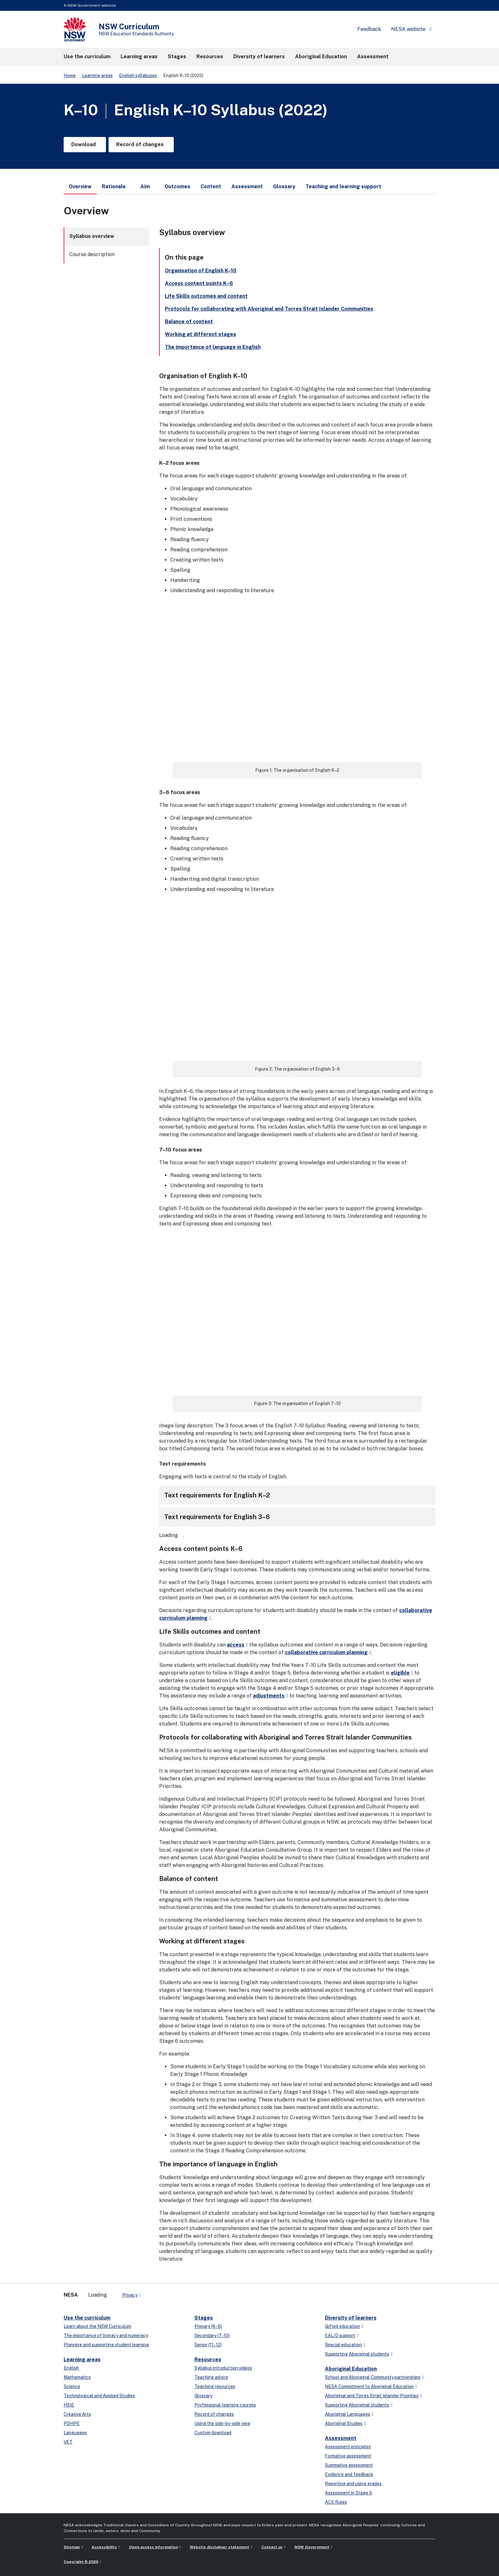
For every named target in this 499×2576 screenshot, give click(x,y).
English (71, 2368)
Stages (203, 2318)
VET (68, 2441)
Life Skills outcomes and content (206, 296)
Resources (207, 2360)
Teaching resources (214, 2386)
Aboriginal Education (351, 2369)
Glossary (203, 2395)
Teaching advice (211, 2377)
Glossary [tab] (284, 186)
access (235, 1645)
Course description (92, 254)
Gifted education (342, 2326)
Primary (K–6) (208, 2326)
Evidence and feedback (349, 2474)
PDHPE (72, 2423)
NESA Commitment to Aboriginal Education (369, 2386)
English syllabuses (138, 75)
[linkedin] (159, 2292)
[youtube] (165, 2292)
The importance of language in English (213, 347)
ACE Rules (336, 2502)
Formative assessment (348, 2455)
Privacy (129, 2295)
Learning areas (97, 75)
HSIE (69, 2404)
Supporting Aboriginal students (357, 2354)
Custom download (212, 2432)
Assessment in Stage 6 (348, 2492)
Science (72, 2386)
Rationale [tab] (114, 186)
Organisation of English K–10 (200, 271)
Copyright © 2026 (81, 2561)
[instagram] (171, 2292)
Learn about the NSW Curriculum (97, 2326)
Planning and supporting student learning (106, 2344)
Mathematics (77, 2377)
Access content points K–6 (199, 283)
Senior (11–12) (207, 2344)
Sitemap (72, 2547)
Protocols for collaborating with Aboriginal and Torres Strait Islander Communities (269, 309)
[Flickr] (178, 2292)
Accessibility (104, 2547)
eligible (400, 1673)
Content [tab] (210, 186)
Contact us (272, 2547)
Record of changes (214, 2414)
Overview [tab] (80, 188)
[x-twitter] (152, 2292)
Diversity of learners (350, 2318)
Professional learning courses (225, 2404)
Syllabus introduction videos (223, 2368)
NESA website (408, 29)
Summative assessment (349, 2465)
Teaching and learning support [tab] (343, 186)
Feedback (369, 29)
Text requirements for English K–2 (217, 1495)
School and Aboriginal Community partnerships (372, 2377)
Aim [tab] (145, 186)
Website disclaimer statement (219, 2547)
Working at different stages (200, 334)
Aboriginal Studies (343, 2423)
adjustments (269, 1696)
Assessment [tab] (247, 186)
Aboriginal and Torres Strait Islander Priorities (371, 2395)
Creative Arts (77, 2414)
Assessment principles (348, 2446)
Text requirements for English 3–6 (217, 1517)
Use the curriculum (87, 2318)
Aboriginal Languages (347, 2414)
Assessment (340, 2438)
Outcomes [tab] (177, 186)
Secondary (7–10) (212, 2335)
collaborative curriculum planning (326, 1652)
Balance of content (189, 322)
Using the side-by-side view (222, 2423)
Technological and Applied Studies (99, 2395)
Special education (343, 2344)
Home (70, 75)
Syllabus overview (91, 236)
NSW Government (311, 2547)
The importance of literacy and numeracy (106, 2335)
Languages (75, 2432)
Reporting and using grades (353, 2483)
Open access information (153, 2547)
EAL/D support (340, 2335)
